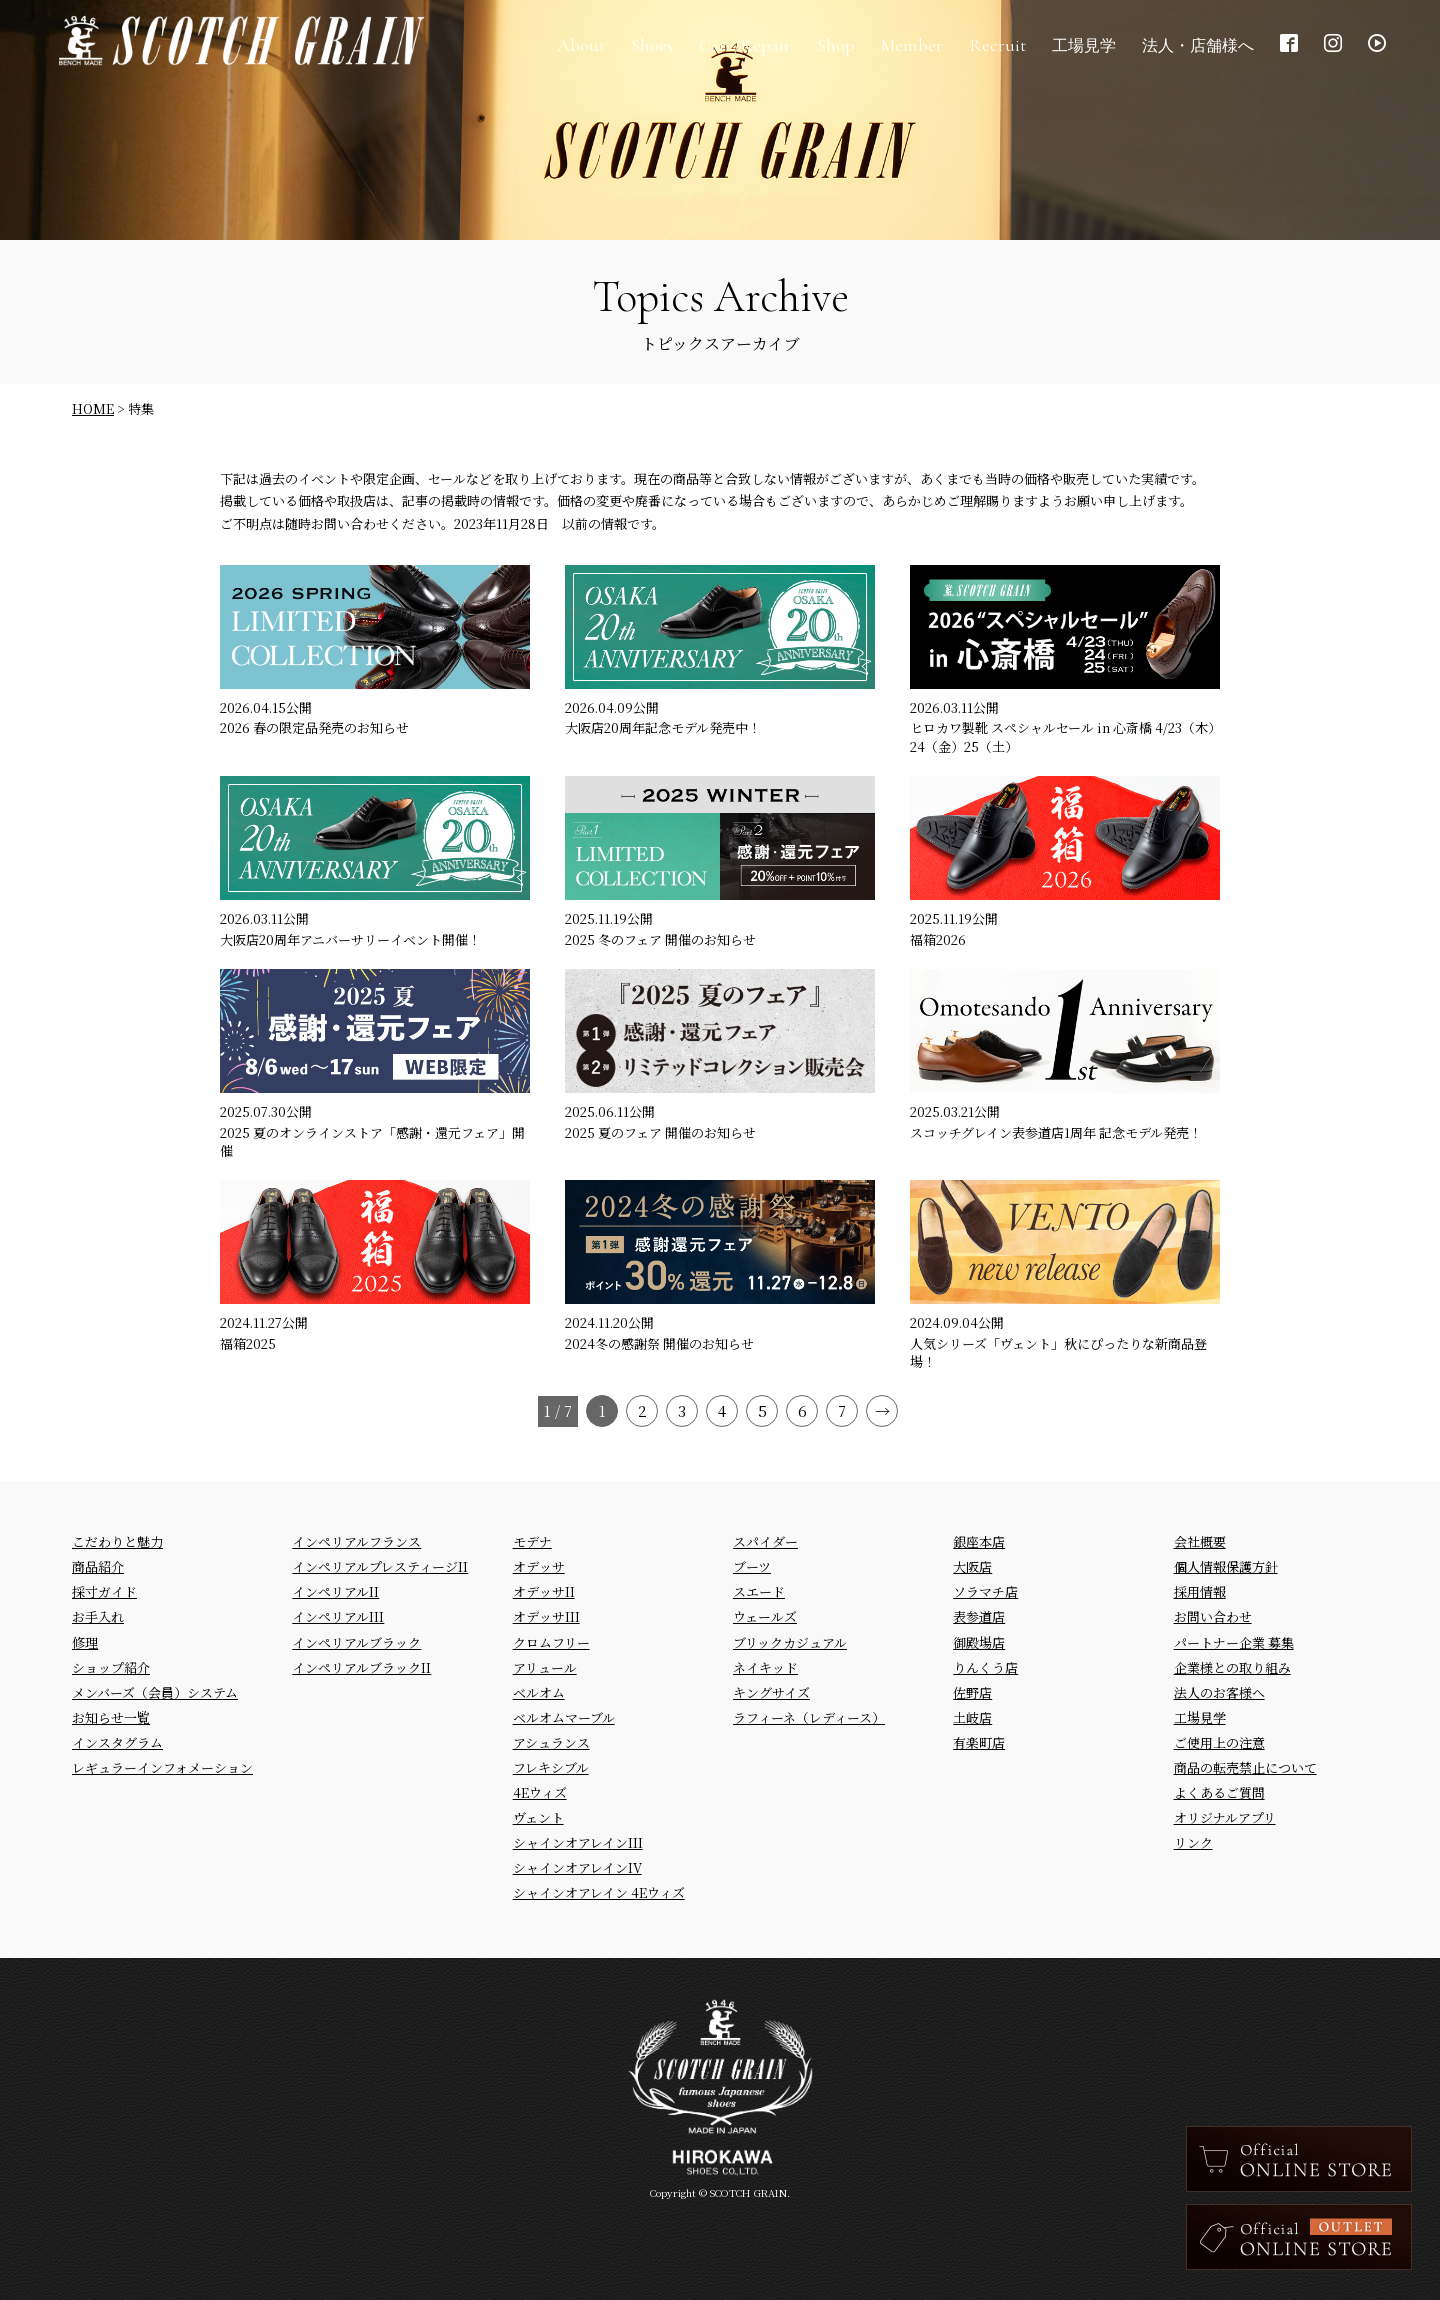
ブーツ (752, 1566)
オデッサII (544, 1591)
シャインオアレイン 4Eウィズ (599, 1892)
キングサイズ (771, 1692)
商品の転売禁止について (1245, 1767)
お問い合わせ (1213, 1616)
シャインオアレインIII (578, 1842)
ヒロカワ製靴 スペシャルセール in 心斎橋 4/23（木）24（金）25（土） (1062, 736)
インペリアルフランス (356, 1541)
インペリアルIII (338, 1616)
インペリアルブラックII (361, 1667)
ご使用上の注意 (1219, 1742)
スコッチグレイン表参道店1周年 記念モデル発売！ (1056, 1132)
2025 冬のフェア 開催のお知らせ (660, 939)
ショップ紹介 (111, 1667)
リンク (1193, 1842)
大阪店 (972, 1566)
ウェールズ (765, 1616)
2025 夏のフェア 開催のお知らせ (660, 1132)
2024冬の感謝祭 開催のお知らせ (659, 1343)
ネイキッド (765, 1667)
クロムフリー (551, 1642)
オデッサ (539, 1566)
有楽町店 (979, 1742)
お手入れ (98, 1616)
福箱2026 (938, 939)
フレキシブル (551, 1767)
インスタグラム (117, 1742)
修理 (85, 1642)
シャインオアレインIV (577, 1867)
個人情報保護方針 (1226, 1566)
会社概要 (1200, 1541)
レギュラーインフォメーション (162, 1767)
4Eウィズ (540, 1792)
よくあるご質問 (1219, 1792)
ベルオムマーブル (564, 1717)
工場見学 (1200, 1717)
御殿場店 (979, 1642)
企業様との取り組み (1232, 1667)
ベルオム (539, 1692)
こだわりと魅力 (117, 1541)
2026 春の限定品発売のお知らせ (314, 727)
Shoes (643, 50)
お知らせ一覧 (111, 1717)
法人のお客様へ (1219, 1692)
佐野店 (972, 1692)
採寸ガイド (104, 1591)
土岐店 (972, 1717)
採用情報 (1200, 1591)
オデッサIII (546, 1616)
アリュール (545, 1667)
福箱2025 (248, 1343)
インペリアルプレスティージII (380, 1566)
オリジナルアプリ (1225, 1817)
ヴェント (538, 1817)
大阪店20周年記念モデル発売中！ (663, 727)
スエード (759, 1591)
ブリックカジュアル (790, 1642)
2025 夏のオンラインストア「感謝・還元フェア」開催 (372, 1141)
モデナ (532, 1541)
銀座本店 (979, 1541)
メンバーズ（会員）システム (155, 1692)
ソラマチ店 (985, 1591)
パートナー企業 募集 (1234, 1642)
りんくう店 (985, 1667)
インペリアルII (335, 1591)
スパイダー (765, 1541)
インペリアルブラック (356, 1642)
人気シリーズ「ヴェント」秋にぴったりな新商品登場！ (1058, 1352)
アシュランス (551, 1742)
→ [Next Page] (882, 1410)
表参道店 (979, 1616)
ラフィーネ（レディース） (809, 1717)
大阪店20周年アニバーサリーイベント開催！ (350, 939)
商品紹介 (98, 1566)
